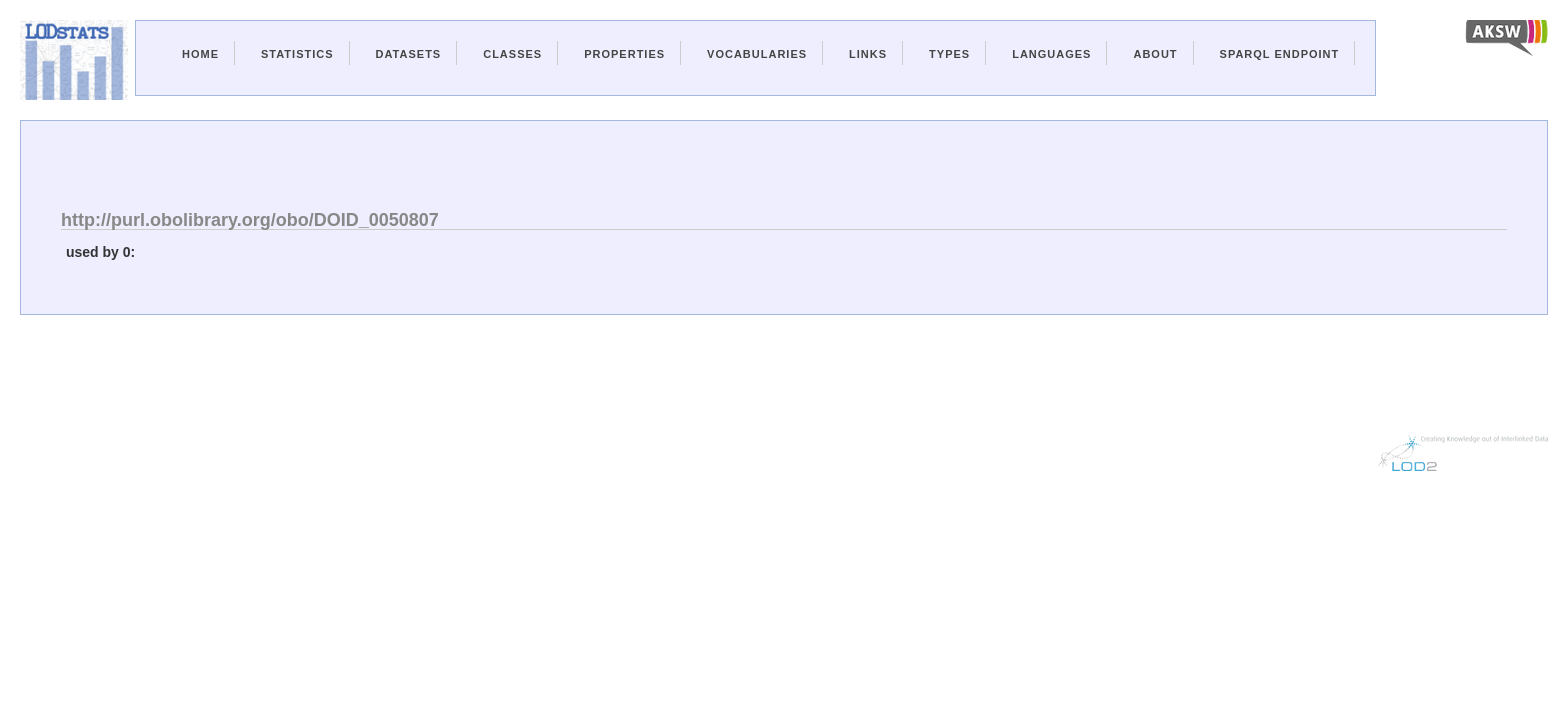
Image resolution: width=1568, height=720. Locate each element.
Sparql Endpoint (1280, 54)
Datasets (409, 54)
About (1155, 54)
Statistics (297, 54)
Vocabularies (757, 54)
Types (949, 54)
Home (200, 54)
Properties (624, 54)
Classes (512, 54)
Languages (1051, 54)
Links (868, 54)
